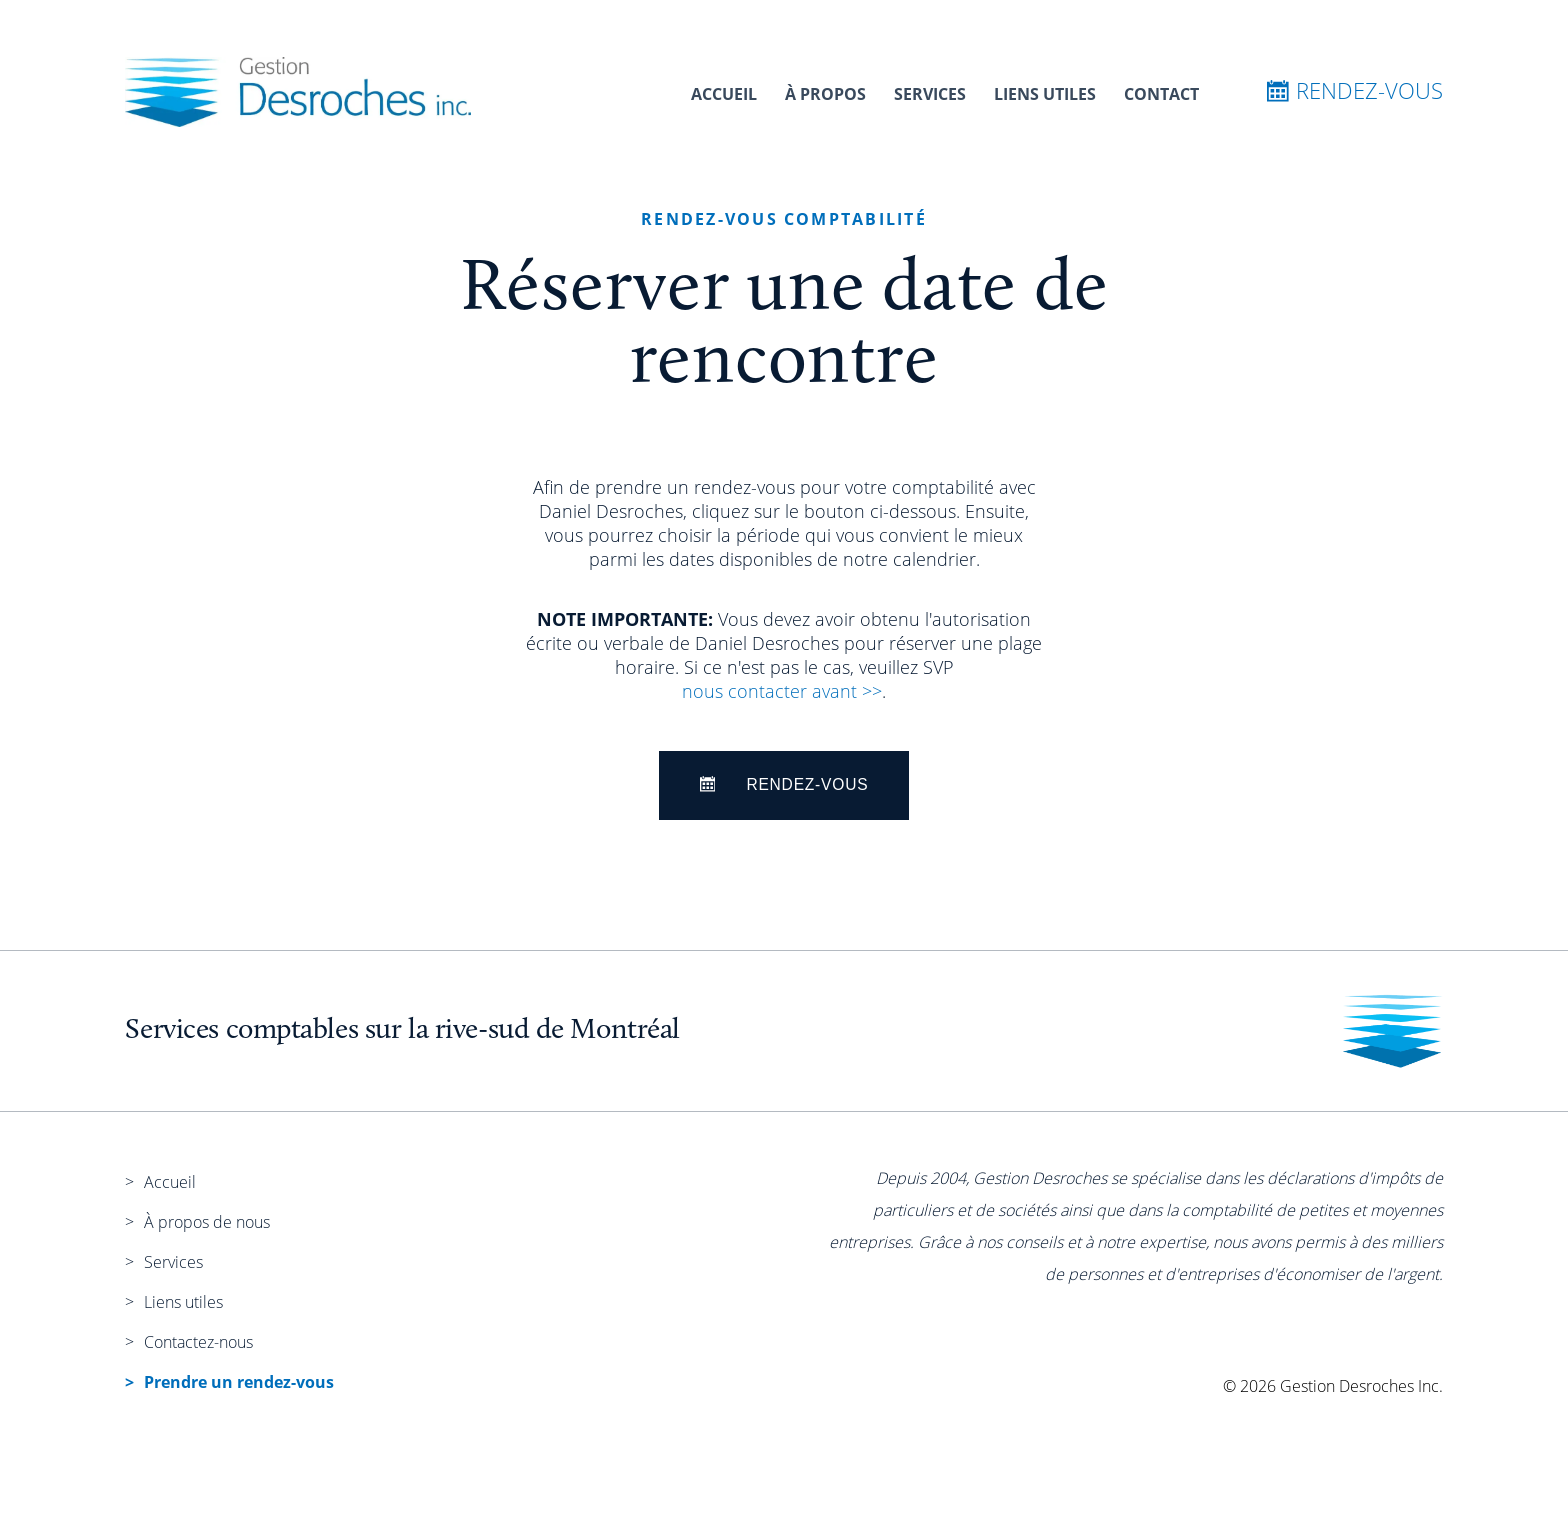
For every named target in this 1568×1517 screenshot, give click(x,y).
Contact (1161, 94)
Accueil (724, 94)
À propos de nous (207, 1222)
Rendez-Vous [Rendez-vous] (784, 784)
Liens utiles (1045, 94)
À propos (825, 94)
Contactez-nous (198, 1342)
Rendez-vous (1355, 90)
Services (930, 94)
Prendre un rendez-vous (239, 1382)
